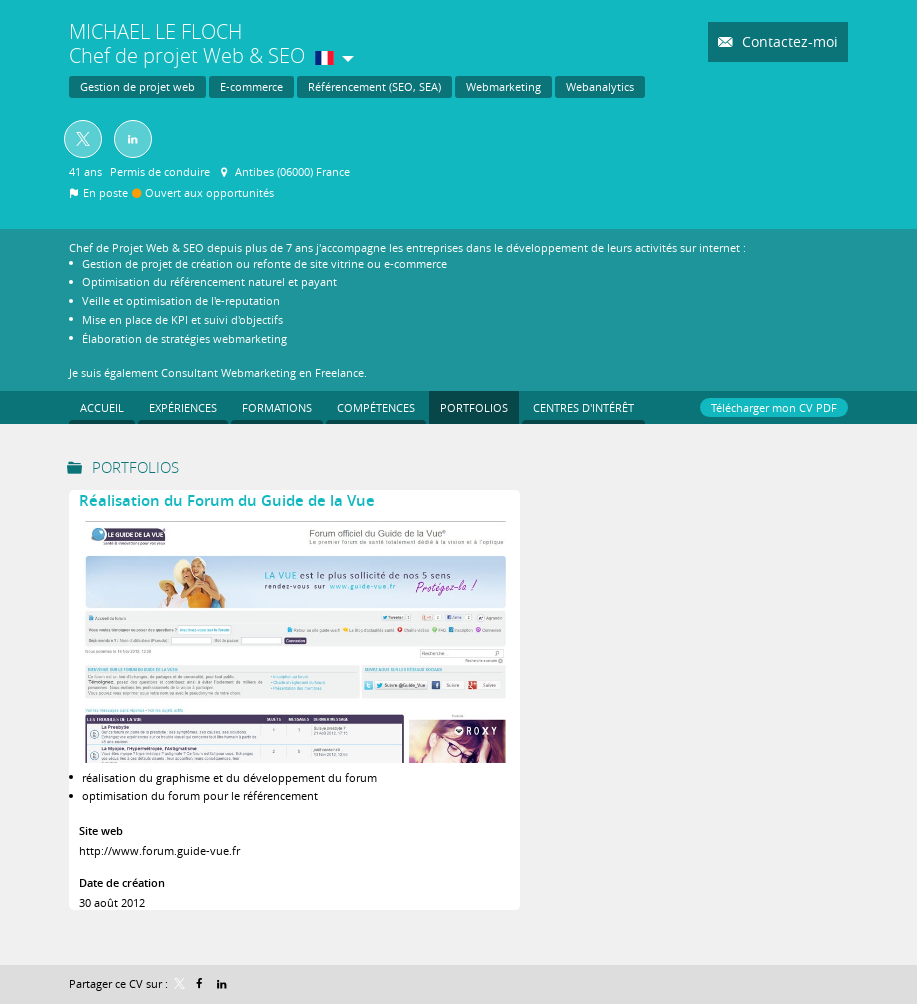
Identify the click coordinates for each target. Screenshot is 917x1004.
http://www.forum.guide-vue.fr (159, 850)
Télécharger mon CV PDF (774, 407)
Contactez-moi (788, 41)
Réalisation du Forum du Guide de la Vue (227, 500)
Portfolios (135, 467)
